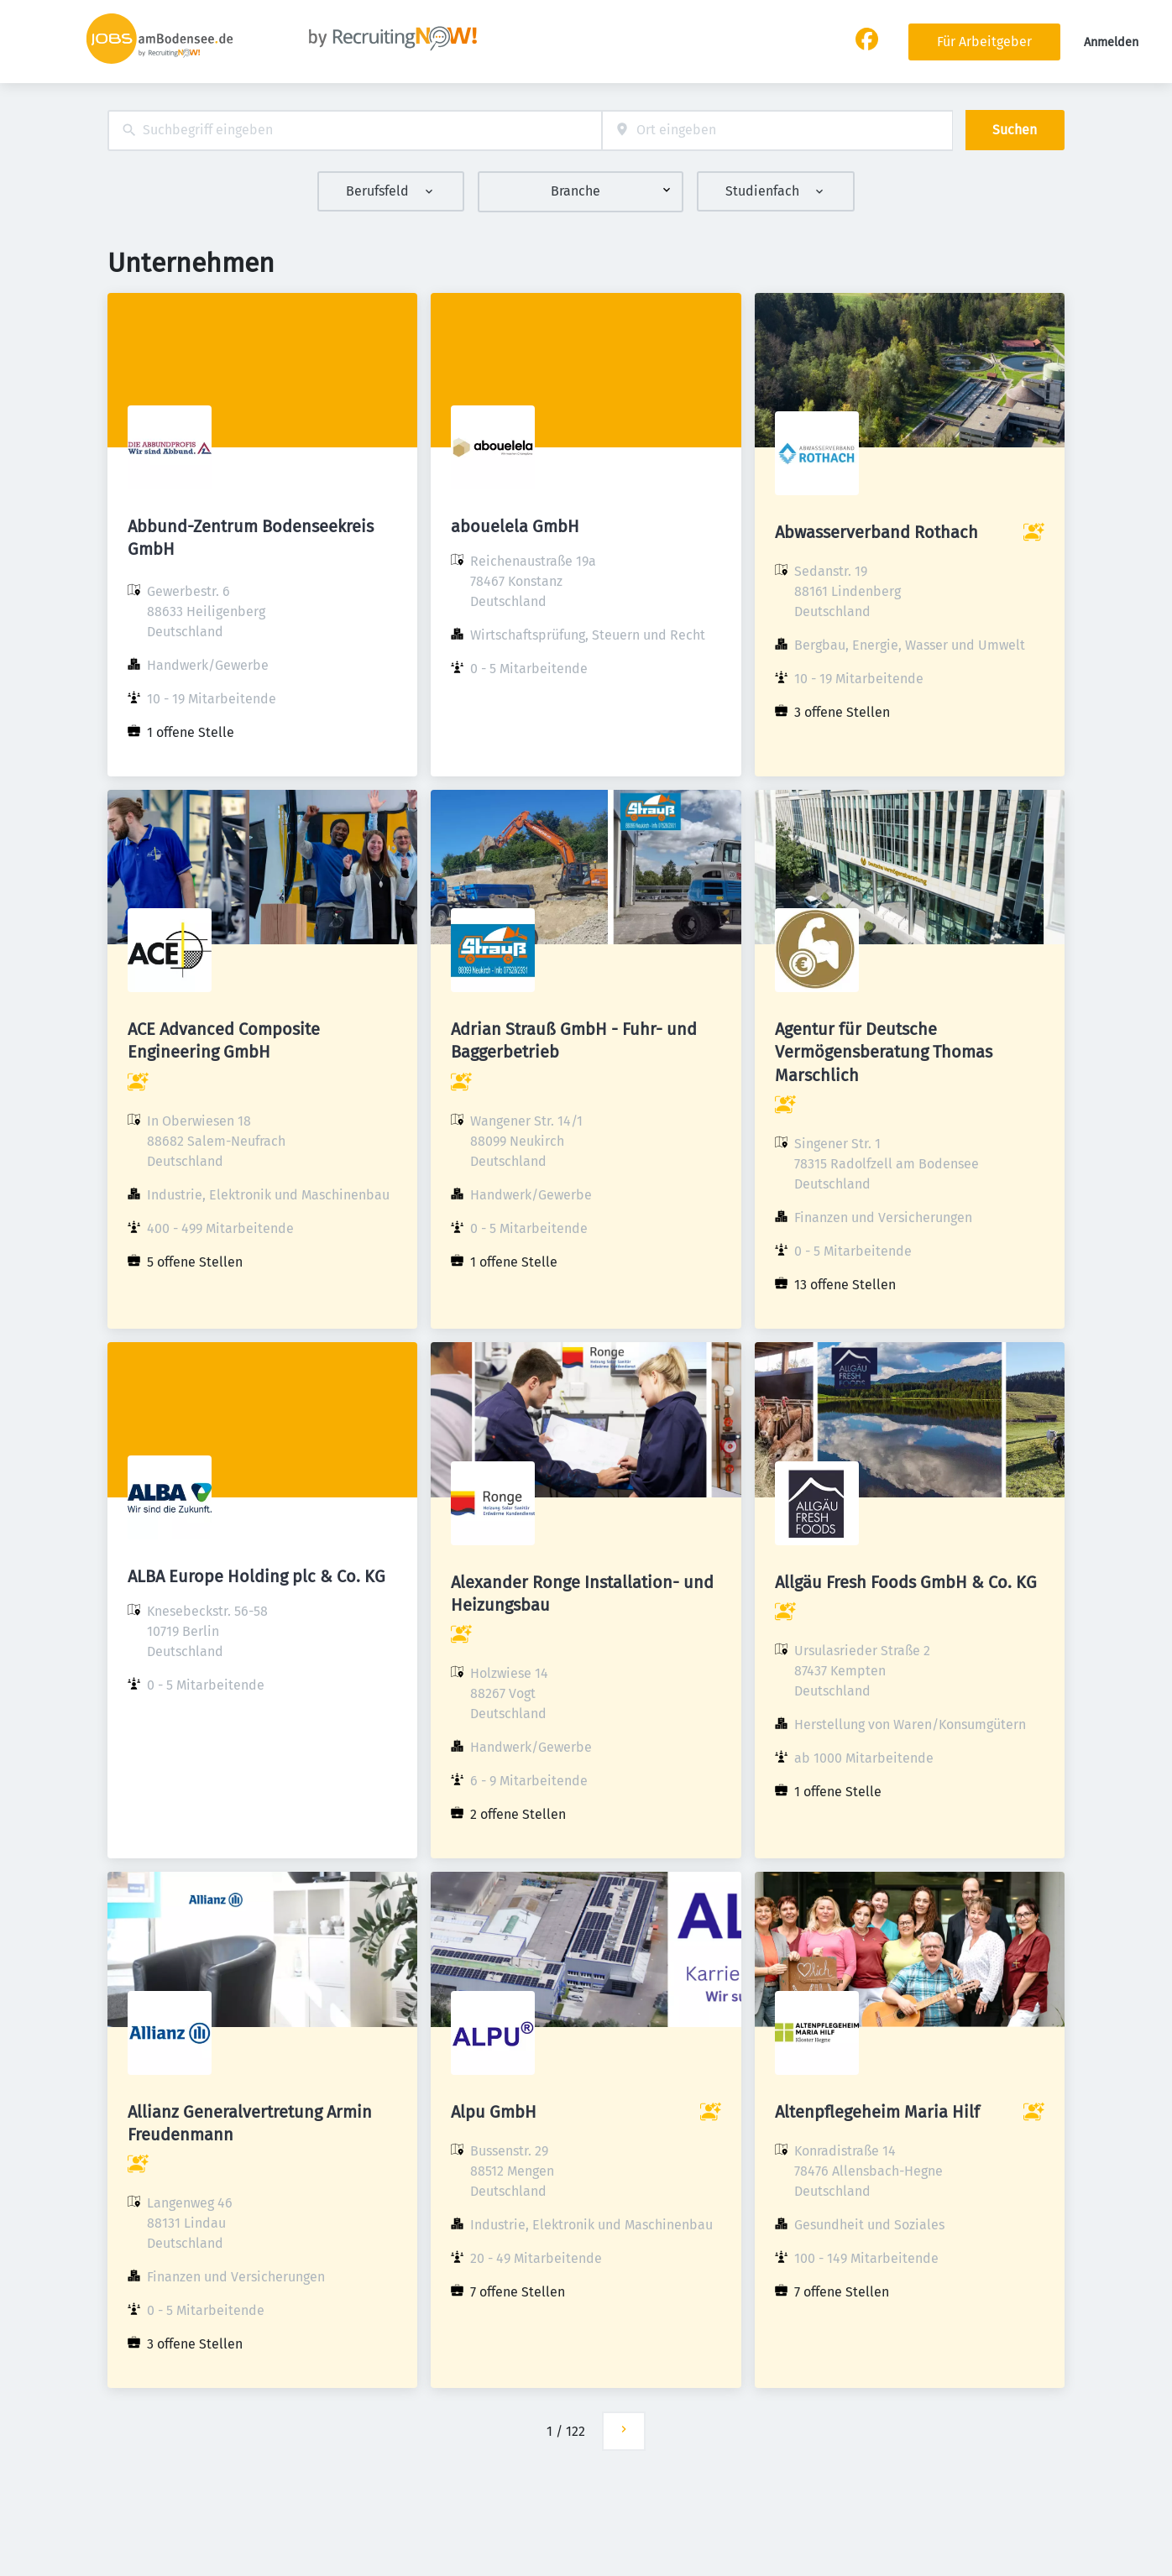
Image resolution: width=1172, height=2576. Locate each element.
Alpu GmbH (493, 2112)
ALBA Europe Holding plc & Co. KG (256, 1576)
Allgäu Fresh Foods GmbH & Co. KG (906, 1582)
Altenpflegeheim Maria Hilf (877, 2112)
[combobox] (354, 130)
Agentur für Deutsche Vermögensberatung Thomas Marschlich (883, 1051)
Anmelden (1111, 42)
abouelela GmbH (515, 526)
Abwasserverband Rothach (876, 532)
